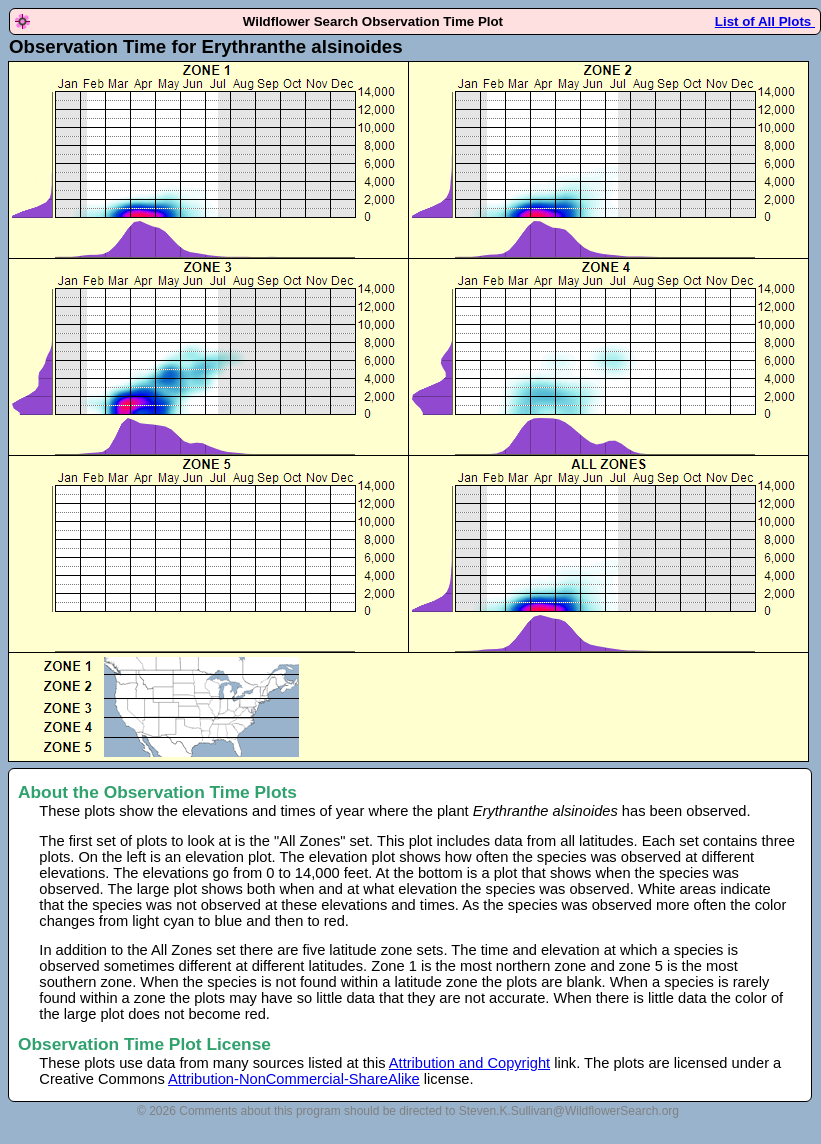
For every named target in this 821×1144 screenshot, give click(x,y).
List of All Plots (765, 21)
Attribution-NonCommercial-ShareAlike (294, 1079)
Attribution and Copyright (469, 1063)
